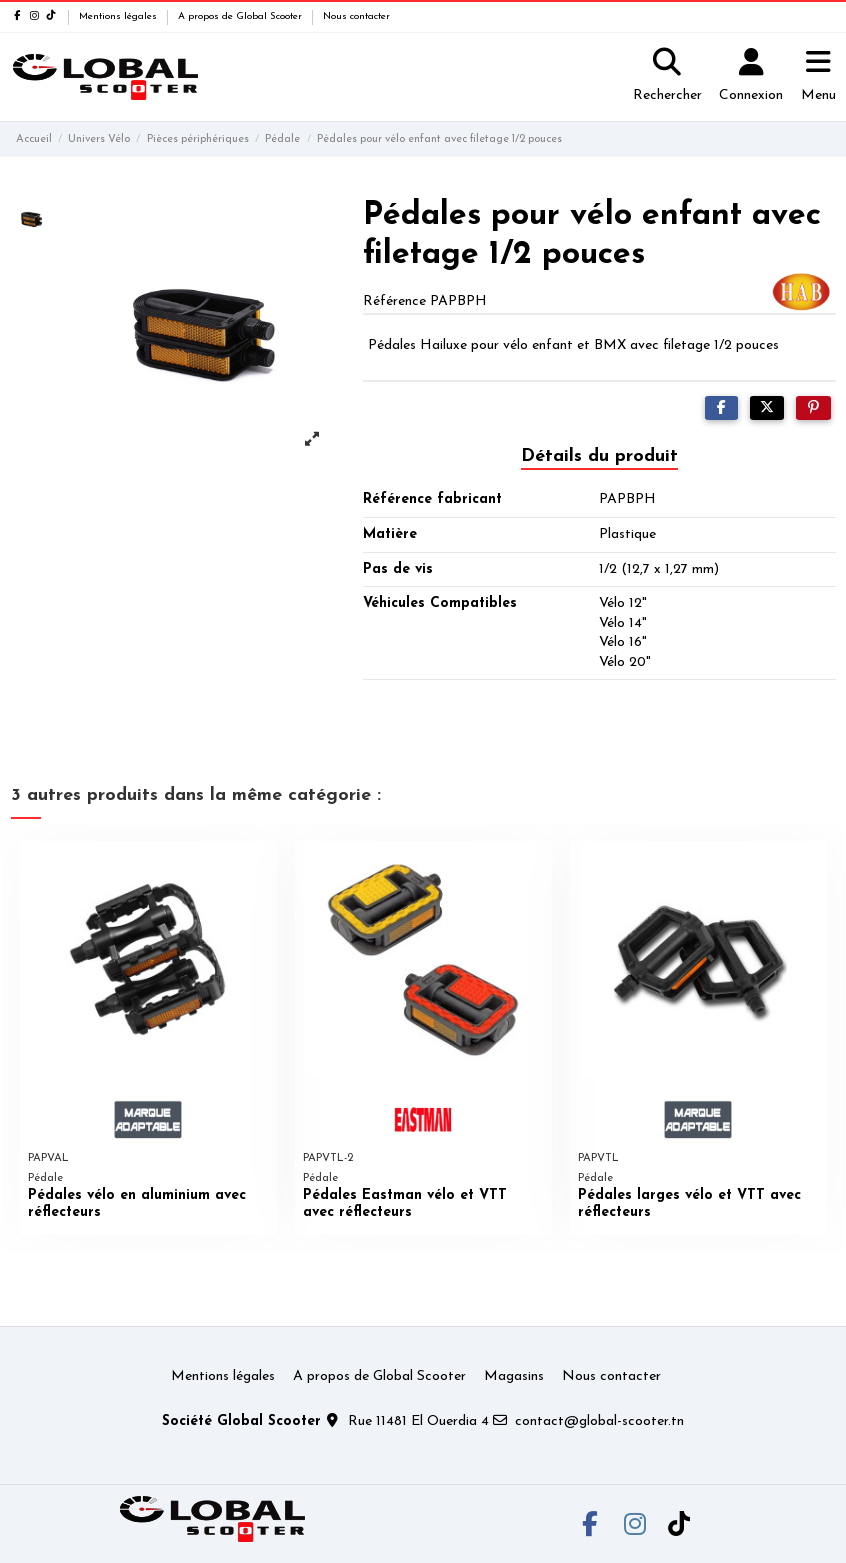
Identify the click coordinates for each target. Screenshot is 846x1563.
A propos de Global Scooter (241, 16)
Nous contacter (356, 16)
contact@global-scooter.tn (599, 1421)
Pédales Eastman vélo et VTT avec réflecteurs (405, 1204)
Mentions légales (119, 16)
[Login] (751, 77)
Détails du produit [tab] (599, 456)
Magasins (514, 1376)
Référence (394, 301)
